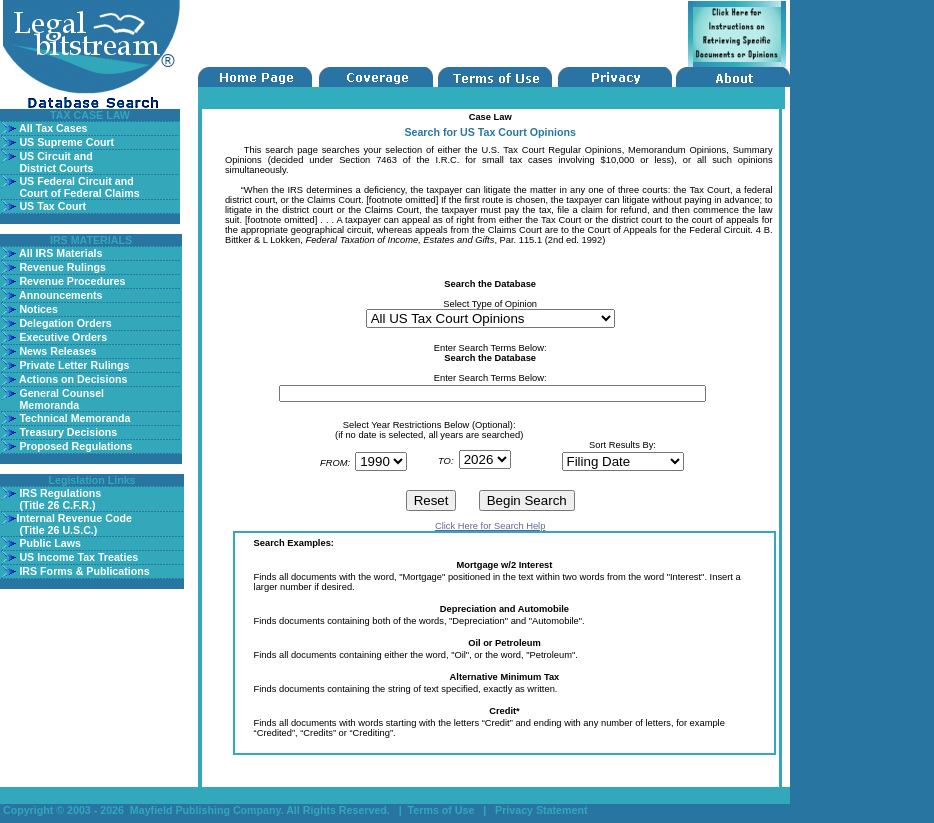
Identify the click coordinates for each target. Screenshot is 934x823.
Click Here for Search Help (490, 526)
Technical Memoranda (73, 418)
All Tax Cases (51, 128)
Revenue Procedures (70, 281)
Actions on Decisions (71, 379)
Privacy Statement (541, 810)
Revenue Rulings (60, 267)
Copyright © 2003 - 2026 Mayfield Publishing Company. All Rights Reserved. (196, 810)
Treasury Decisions (66, 432)
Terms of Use (443, 810)
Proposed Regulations (74, 446)
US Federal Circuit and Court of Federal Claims (77, 187)
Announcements (59, 295)
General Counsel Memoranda (60, 399)
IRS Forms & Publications (82, 571)
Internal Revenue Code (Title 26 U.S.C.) (73, 524)
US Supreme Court (65, 142)
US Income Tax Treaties (77, 557)
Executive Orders (61, 337)
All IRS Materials (59, 253)
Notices (36, 309)
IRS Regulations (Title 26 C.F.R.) (58, 499)
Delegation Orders (63, 323)
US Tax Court (51, 206)
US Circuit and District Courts (54, 162)
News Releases (56, 351)
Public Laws (48, 543)
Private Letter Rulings (72, 365)
